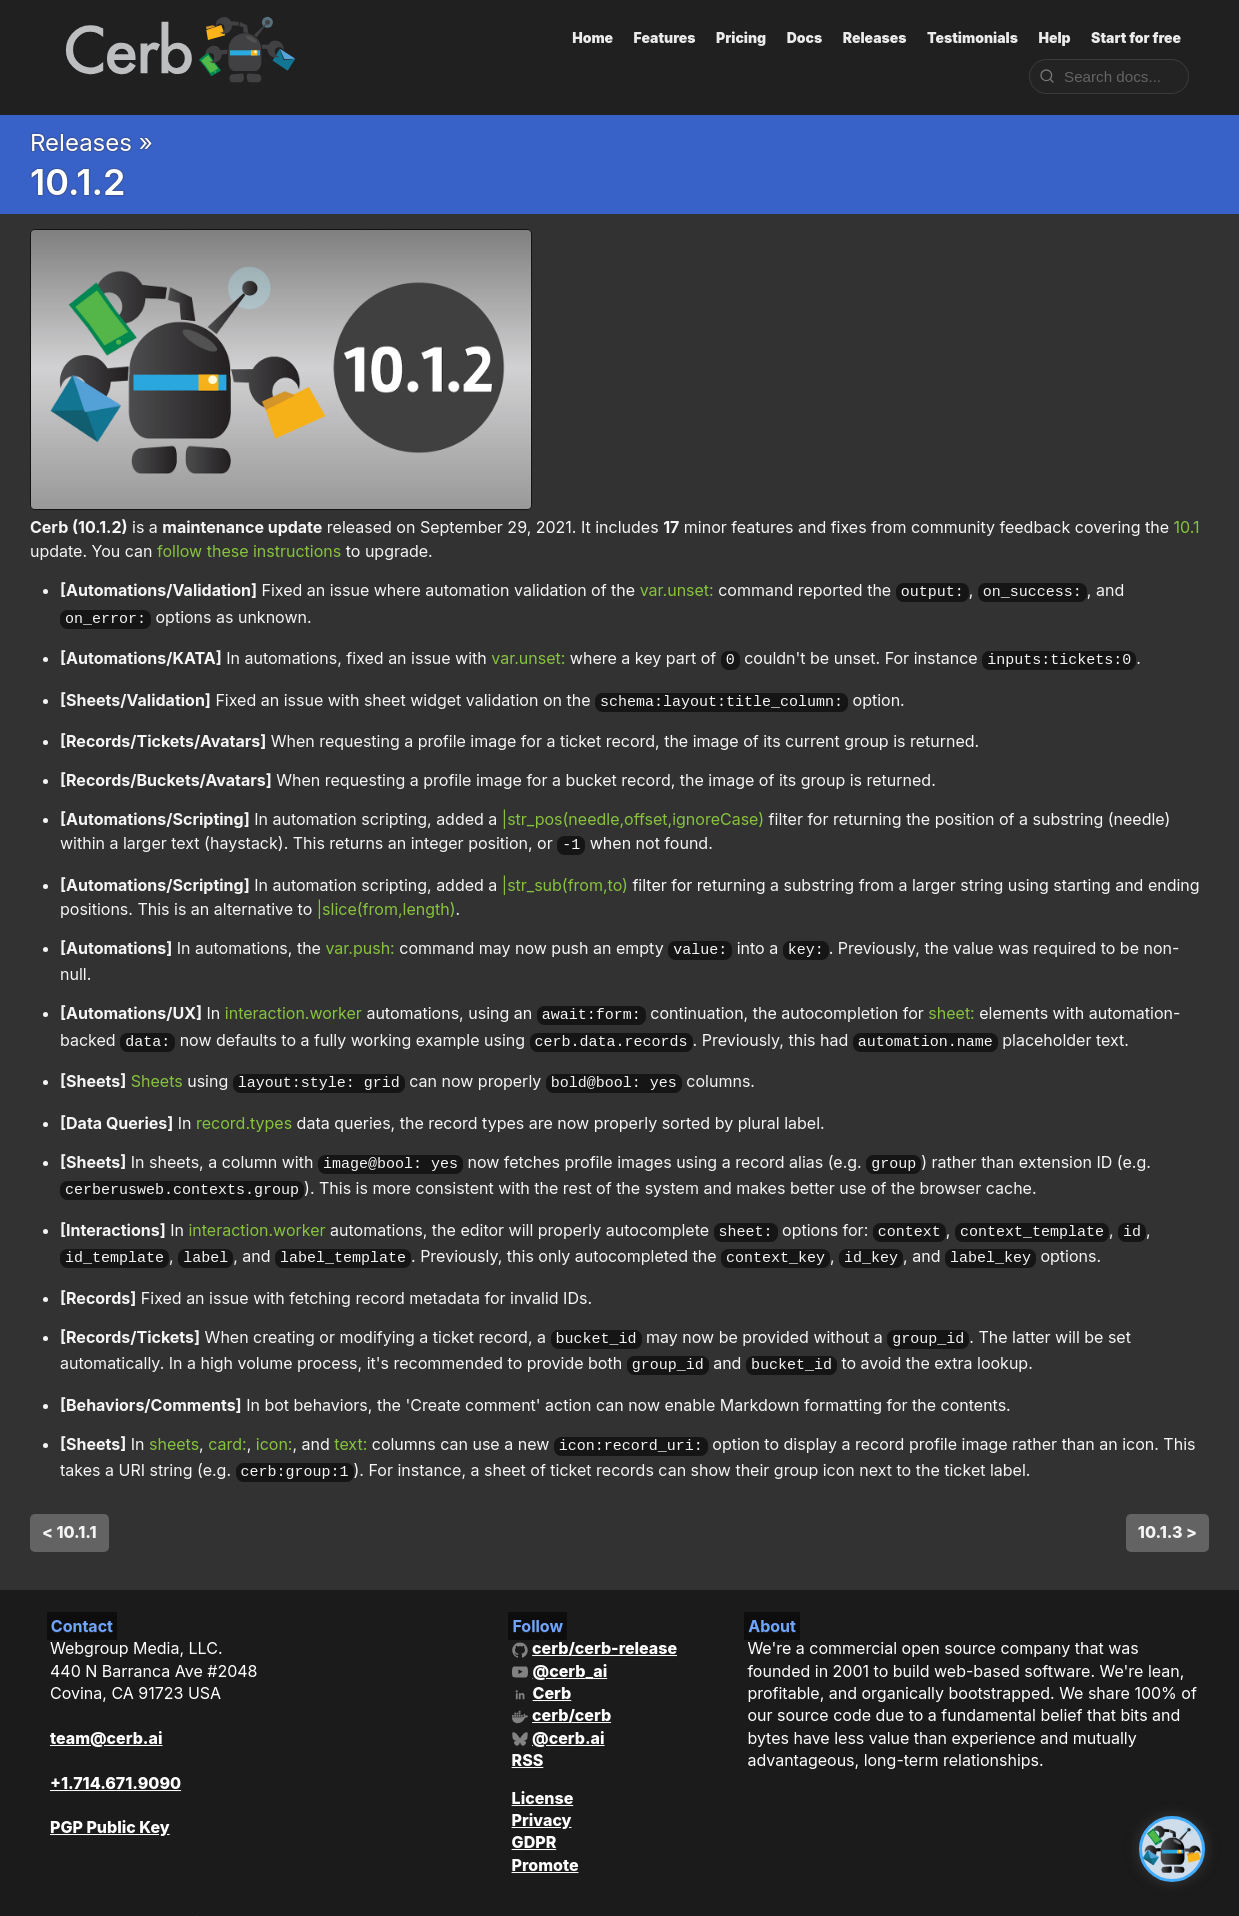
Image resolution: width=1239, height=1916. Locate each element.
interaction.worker (293, 998)
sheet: (951, 998)
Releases (875, 37)
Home (592, 37)
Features (665, 37)
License (543, 1755)
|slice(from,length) (386, 896)
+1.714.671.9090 (115, 1740)
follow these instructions (249, 551)
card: (227, 1406)
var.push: (359, 935)
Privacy (542, 1777)
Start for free (1136, 37)
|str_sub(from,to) (565, 872)
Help (1054, 37)
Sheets (157, 1061)
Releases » (91, 142)
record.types (244, 1100)
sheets (174, 1406)
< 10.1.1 (69, 1489)
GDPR (534, 1800)
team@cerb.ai (106, 1695)
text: (350, 1406)
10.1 (1187, 527)
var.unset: (677, 590)
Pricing (741, 37)
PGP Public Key (110, 1785)
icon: (274, 1406)
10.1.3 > (1167, 1489)
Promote (545, 1822)
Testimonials (972, 37)
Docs (805, 37)
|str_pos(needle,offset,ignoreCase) (633, 809)
